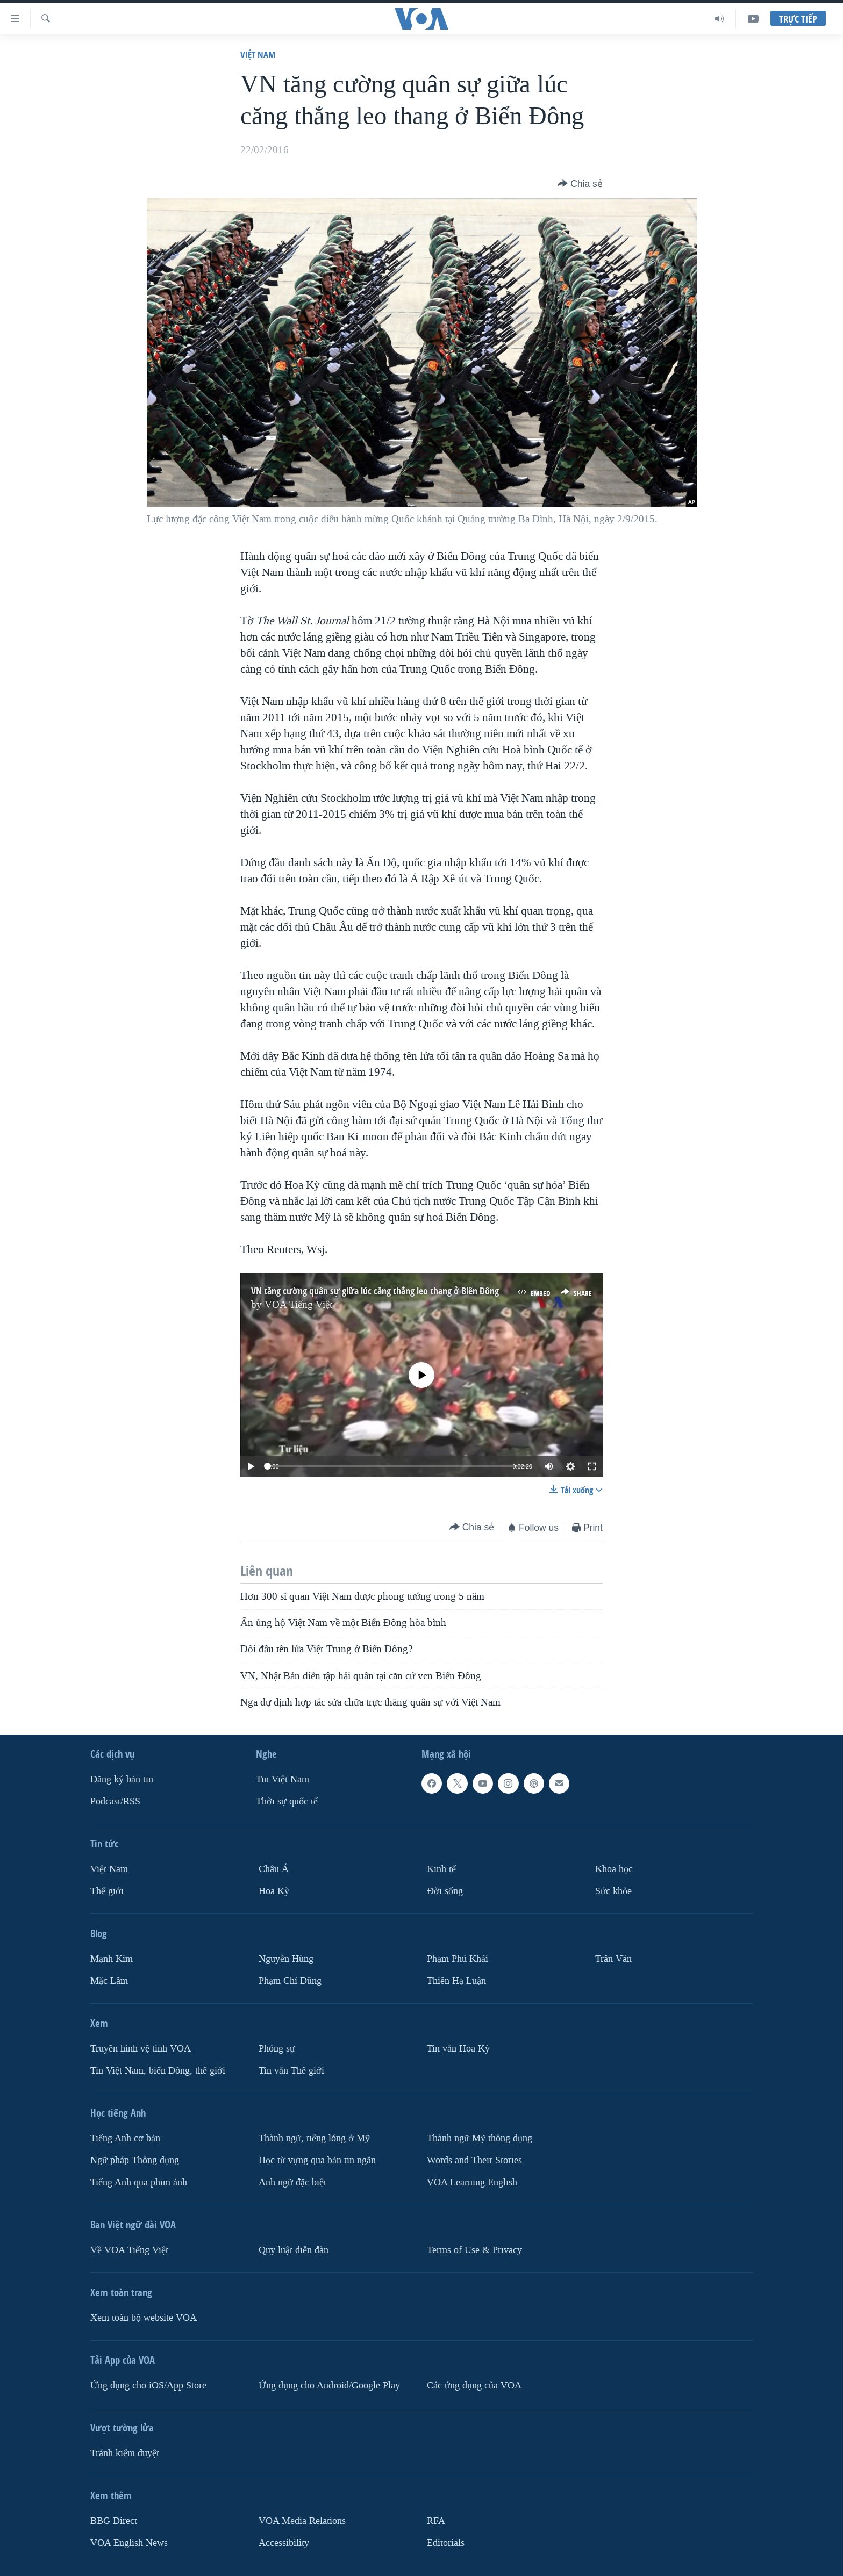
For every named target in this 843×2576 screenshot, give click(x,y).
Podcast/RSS (115, 1801)
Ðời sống (445, 1891)
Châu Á (274, 1869)
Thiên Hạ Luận (456, 1981)
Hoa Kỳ (274, 1891)
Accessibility (284, 2543)
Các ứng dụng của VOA (474, 2385)
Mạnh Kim (111, 1959)
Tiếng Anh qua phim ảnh (138, 2182)
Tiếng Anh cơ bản (125, 2138)
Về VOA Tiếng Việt (129, 2250)
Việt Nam (257, 54)
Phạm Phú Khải (457, 1959)
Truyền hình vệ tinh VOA (140, 2048)
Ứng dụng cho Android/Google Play (329, 2385)
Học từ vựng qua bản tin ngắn (317, 2160)
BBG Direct (113, 2521)
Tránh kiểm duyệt (124, 2453)
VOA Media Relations (302, 2521)
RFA (436, 2521)
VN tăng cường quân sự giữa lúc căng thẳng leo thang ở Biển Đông (375, 1291)
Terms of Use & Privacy (474, 2250)
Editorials (446, 2543)
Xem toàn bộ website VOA (143, 2318)
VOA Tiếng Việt (298, 1304)
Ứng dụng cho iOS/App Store (148, 2385)
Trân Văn (613, 1959)
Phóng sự (277, 2048)
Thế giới (107, 1891)
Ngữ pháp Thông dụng (134, 2160)
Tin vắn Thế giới (291, 2070)
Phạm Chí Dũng (290, 1981)
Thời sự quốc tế (287, 1801)
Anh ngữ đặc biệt (292, 2182)
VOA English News (129, 2543)
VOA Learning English (472, 2182)
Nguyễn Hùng (286, 1959)
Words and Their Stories (474, 2160)
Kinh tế (441, 1869)
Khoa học (614, 1869)
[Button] (580, 184)
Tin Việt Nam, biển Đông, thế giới (157, 2070)
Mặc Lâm (109, 1981)
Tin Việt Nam (282, 1779)
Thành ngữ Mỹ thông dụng (479, 2138)
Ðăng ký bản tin (121, 1779)
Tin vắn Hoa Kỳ (458, 2048)
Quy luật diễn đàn (293, 2250)
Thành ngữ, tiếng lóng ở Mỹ (314, 2138)
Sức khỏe (613, 1891)
